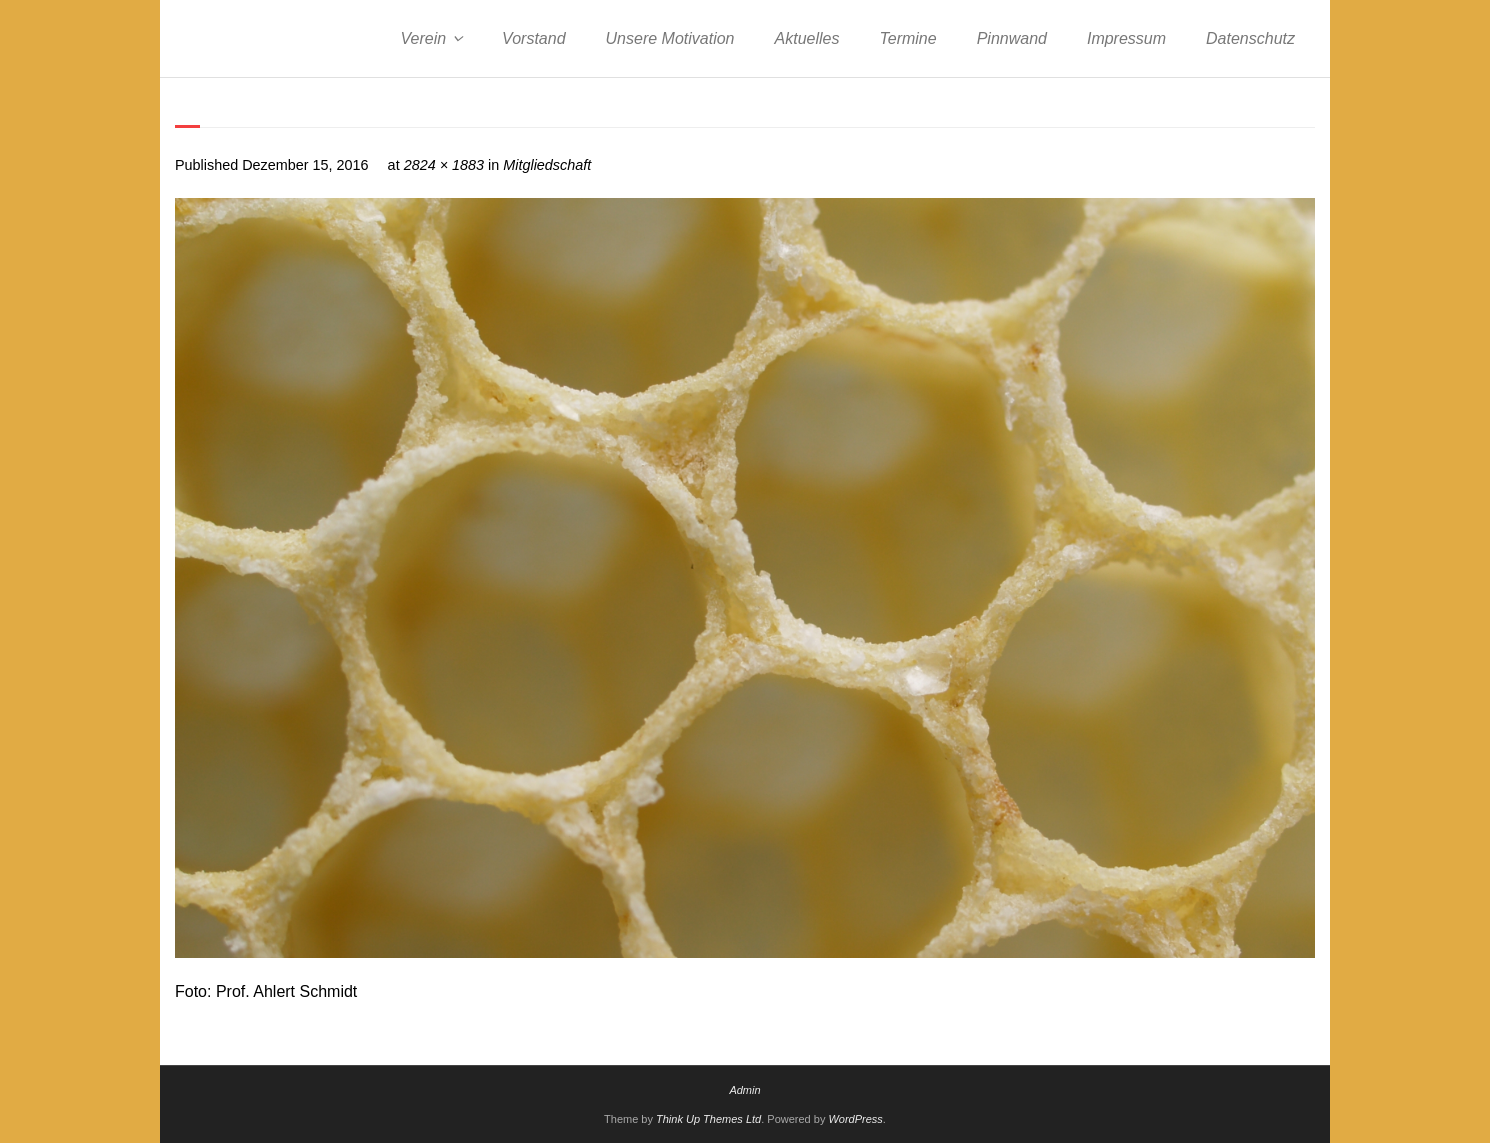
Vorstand (533, 38)
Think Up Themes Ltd (708, 1119)
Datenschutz (1250, 38)
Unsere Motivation (670, 38)
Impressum (1126, 38)
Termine (907, 38)
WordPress (855, 1119)
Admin (744, 1090)
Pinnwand (1012, 38)
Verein (423, 38)
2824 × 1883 (444, 165)
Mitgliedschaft (547, 165)
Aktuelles (807, 38)
